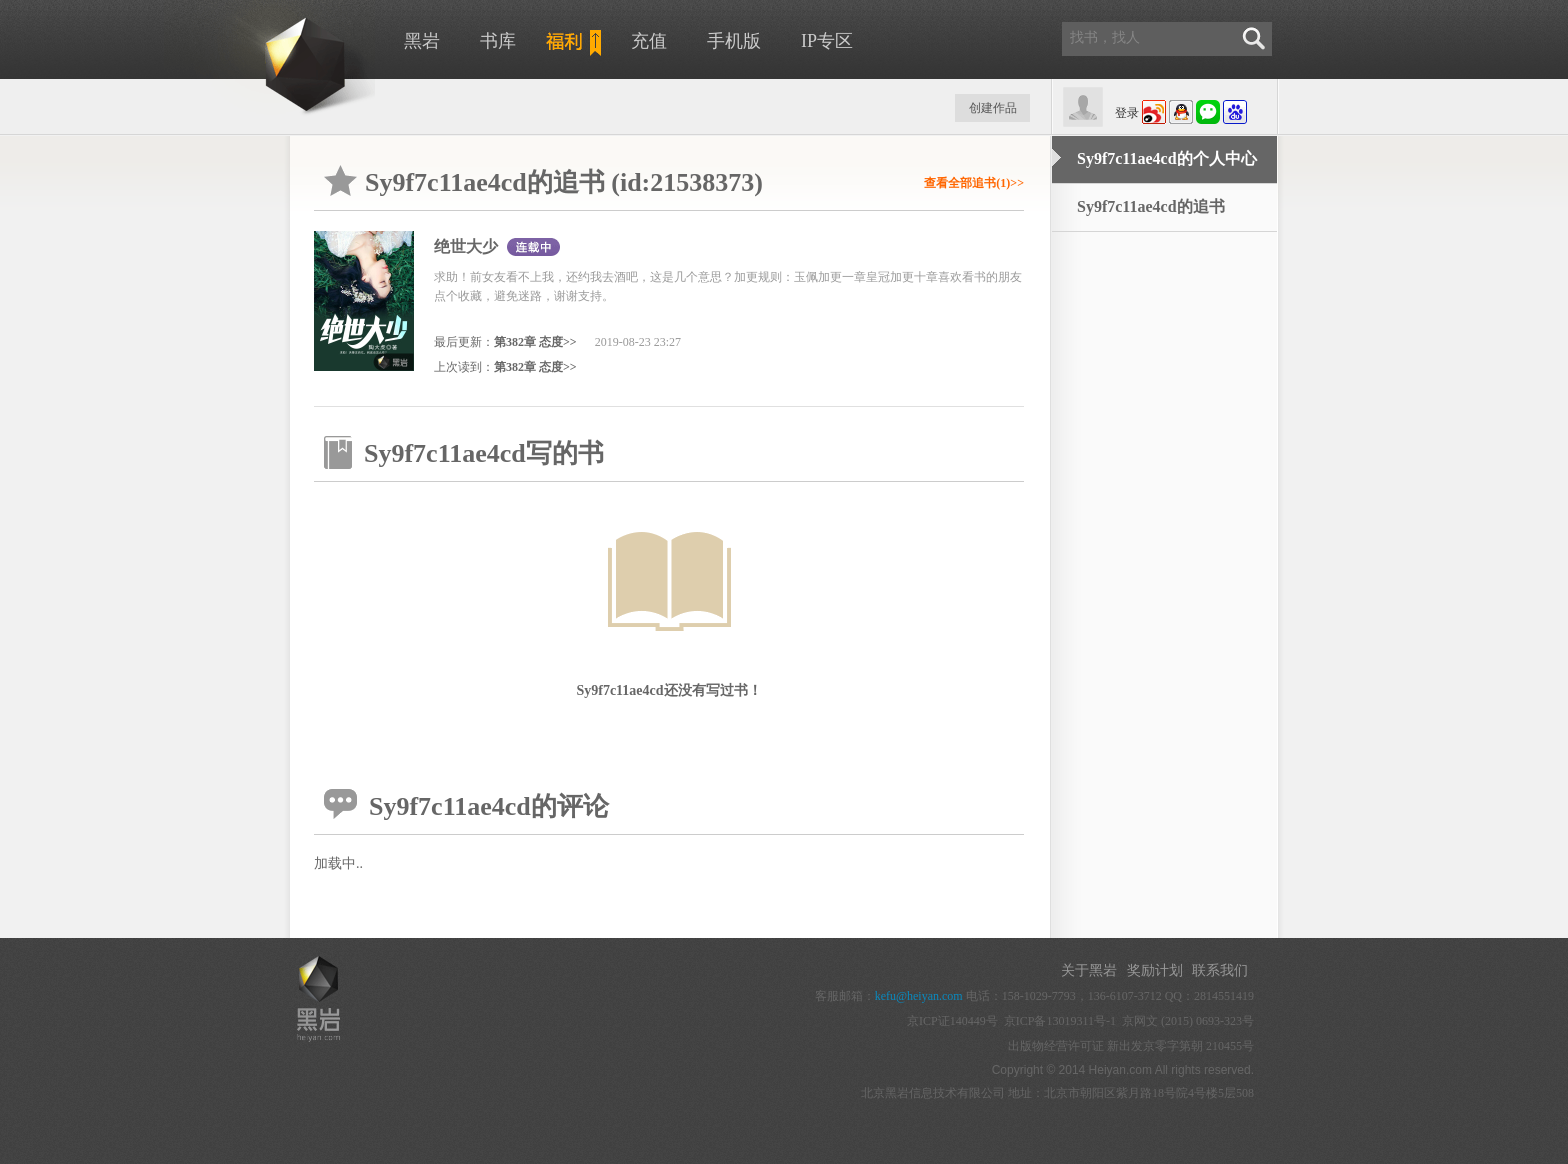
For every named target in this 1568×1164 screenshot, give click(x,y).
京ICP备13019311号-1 (1060, 1021)
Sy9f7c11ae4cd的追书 (1151, 206)
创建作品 (993, 108)
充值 (649, 41)
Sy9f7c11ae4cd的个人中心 (1167, 158)
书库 (498, 41)
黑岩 (422, 41)
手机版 (734, 41)
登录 (1127, 113)
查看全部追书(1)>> (974, 183)
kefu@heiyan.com (919, 996)
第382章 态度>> (535, 342)
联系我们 (1220, 970)
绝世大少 (466, 246)
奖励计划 (1155, 970)
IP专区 (827, 41)
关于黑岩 (1089, 970)
